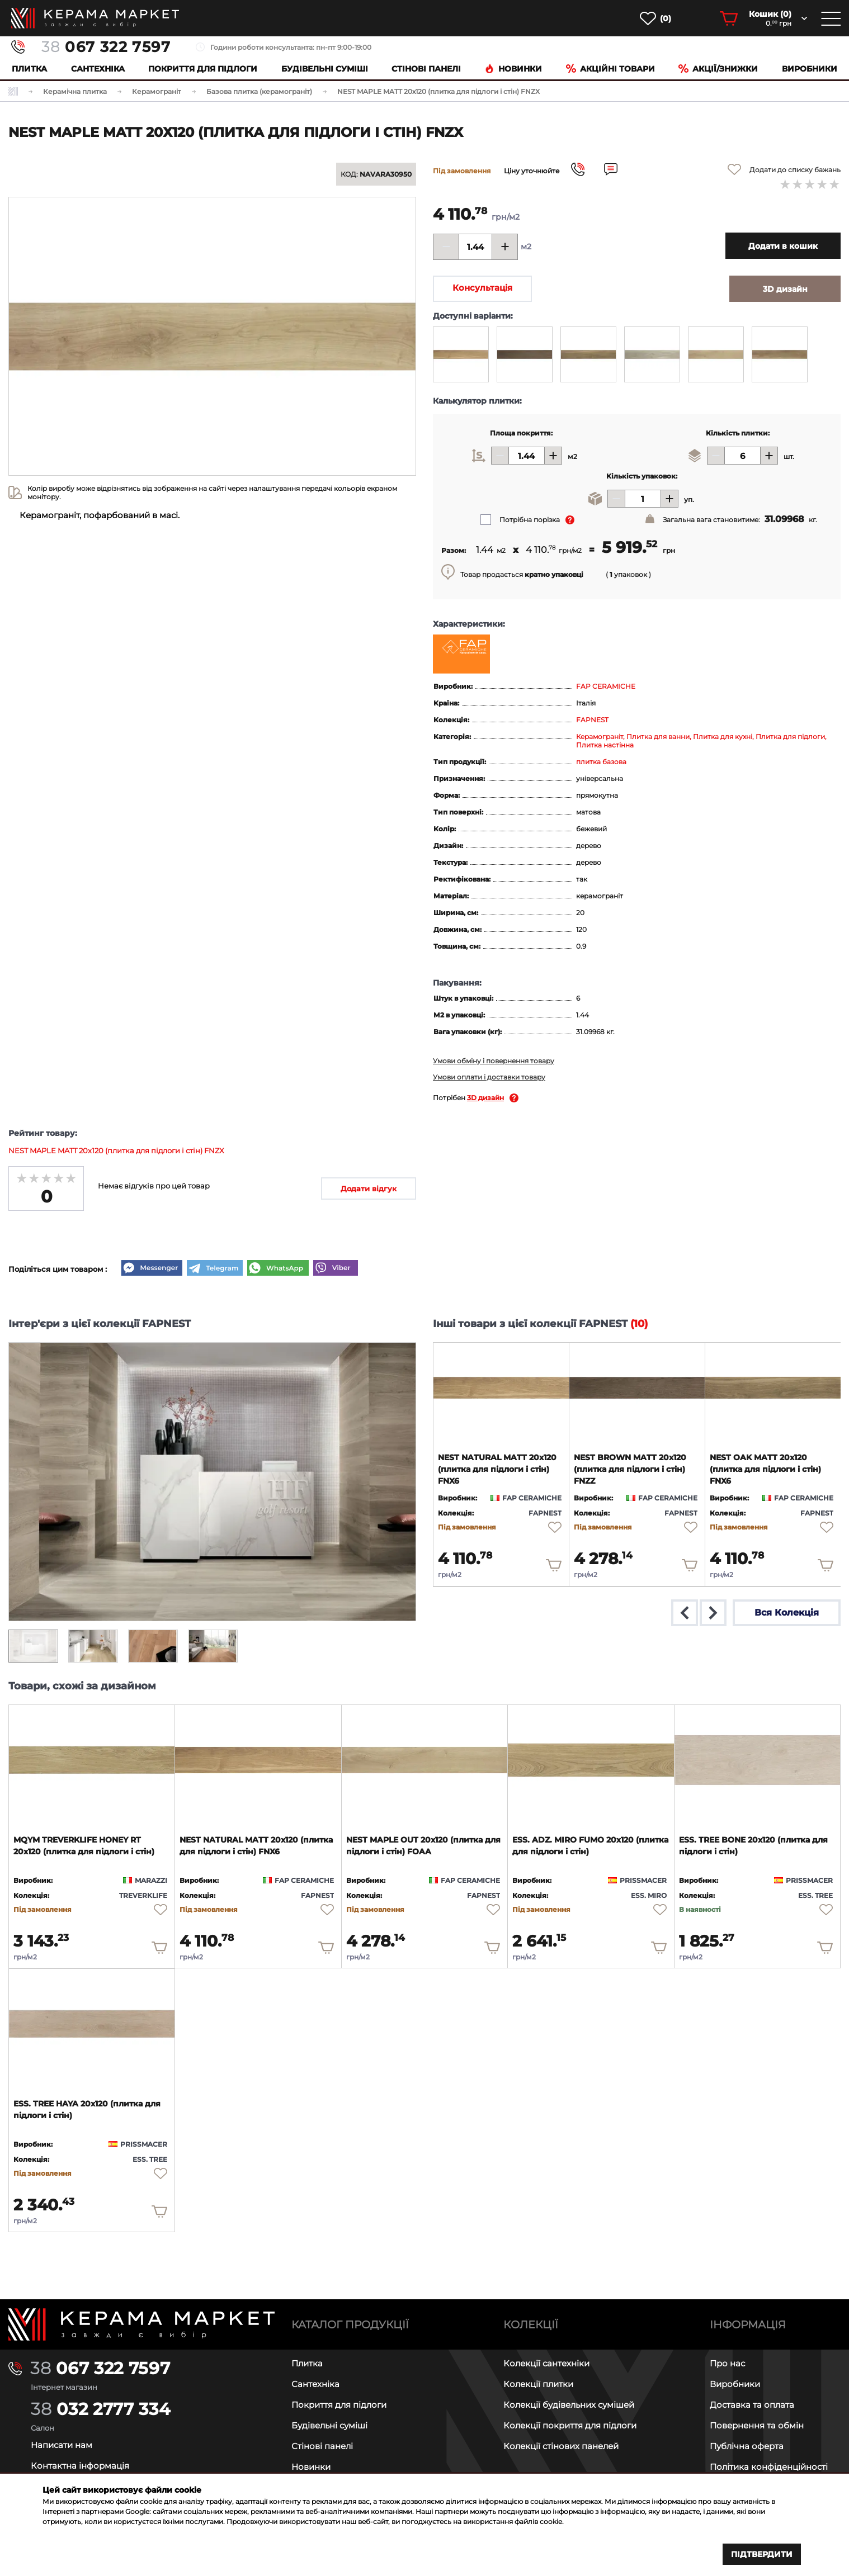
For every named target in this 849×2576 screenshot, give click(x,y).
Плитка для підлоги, (791, 736)
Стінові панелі (322, 2446)
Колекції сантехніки (546, 2363)
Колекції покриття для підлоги (569, 2425)
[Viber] (335, 1269)
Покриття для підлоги (202, 69)
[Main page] (141, 2324)
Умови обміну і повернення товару (493, 1061)
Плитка (29, 69)
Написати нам (61, 2445)
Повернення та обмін (757, 2425)
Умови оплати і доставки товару (489, 1077)
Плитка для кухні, (724, 736)
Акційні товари (610, 69)
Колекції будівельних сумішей (568, 2404)
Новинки (513, 69)
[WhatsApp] (278, 1269)
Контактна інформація (80, 2465)
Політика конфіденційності (769, 2466)
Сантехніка (98, 69)
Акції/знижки (718, 69)
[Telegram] (215, 1269)
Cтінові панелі (426, 69)
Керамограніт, (601, 736)
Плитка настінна (605, 745)
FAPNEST (592, 720)
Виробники (809, 69)
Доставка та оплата (752, 2404)
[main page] (95, 18)
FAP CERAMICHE (605, 686)
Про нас (727, 2363)
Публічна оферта (747, 2446)
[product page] (501, 1388)
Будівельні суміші (324, 69)
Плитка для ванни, (659, 736)
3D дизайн (485, 1097)
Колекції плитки (538, 2384)
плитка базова (601, 761)
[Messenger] (151, 1269)
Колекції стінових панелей (561, 2446)
